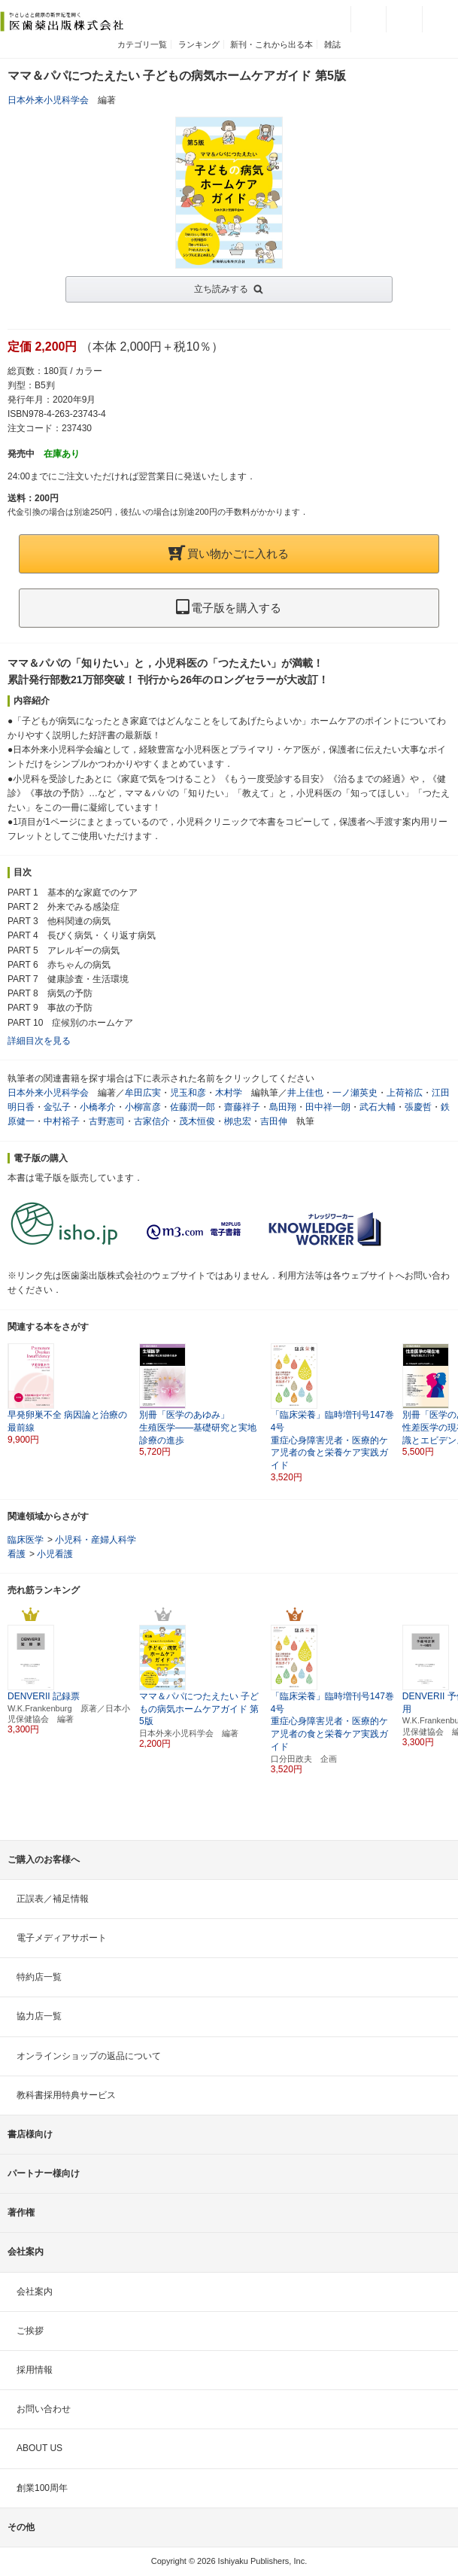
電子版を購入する (228, 607)
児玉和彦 (188, 1092)
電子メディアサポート (62, 1938)
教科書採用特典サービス (66, 2095)
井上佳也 (305, 1092)
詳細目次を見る (39, 1041)
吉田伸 (273, 1121)
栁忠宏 (237, 1121)
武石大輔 (377, 1107)
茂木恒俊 (197, 1121)
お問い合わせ (44, 2409)
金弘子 (57, 1107)
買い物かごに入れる (228, 553)
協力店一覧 (39, 2016)
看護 (17, 1554)
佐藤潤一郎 (192, 1107)
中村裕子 (62, 1121)
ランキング (199, 44)
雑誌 (332, 44)
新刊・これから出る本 (271, 44)
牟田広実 (143, 1092)
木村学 (228, 1092)
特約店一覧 (39, 1977)
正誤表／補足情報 (53, 1898)
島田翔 (282, 1107)
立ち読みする (221, 289)
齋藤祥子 (242, 1107)
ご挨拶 (30, 2330)
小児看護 (55, 1554)
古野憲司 (107, 1121)
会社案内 (35, 2291)
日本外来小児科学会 (48, 100)
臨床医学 (26, 1539)
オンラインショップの (89, 2056)
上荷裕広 (405, 1092)
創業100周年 (42, 2488)
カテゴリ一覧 (142, 44)
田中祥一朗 (327, 1107)
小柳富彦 (143, 1107)
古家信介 (152, 1121)
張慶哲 (418, 1107)
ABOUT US (39, 2448)
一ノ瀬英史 (355, 1092)
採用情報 (35, 2370)
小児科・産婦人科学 (95, 1539)
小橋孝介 (98, 1107)
